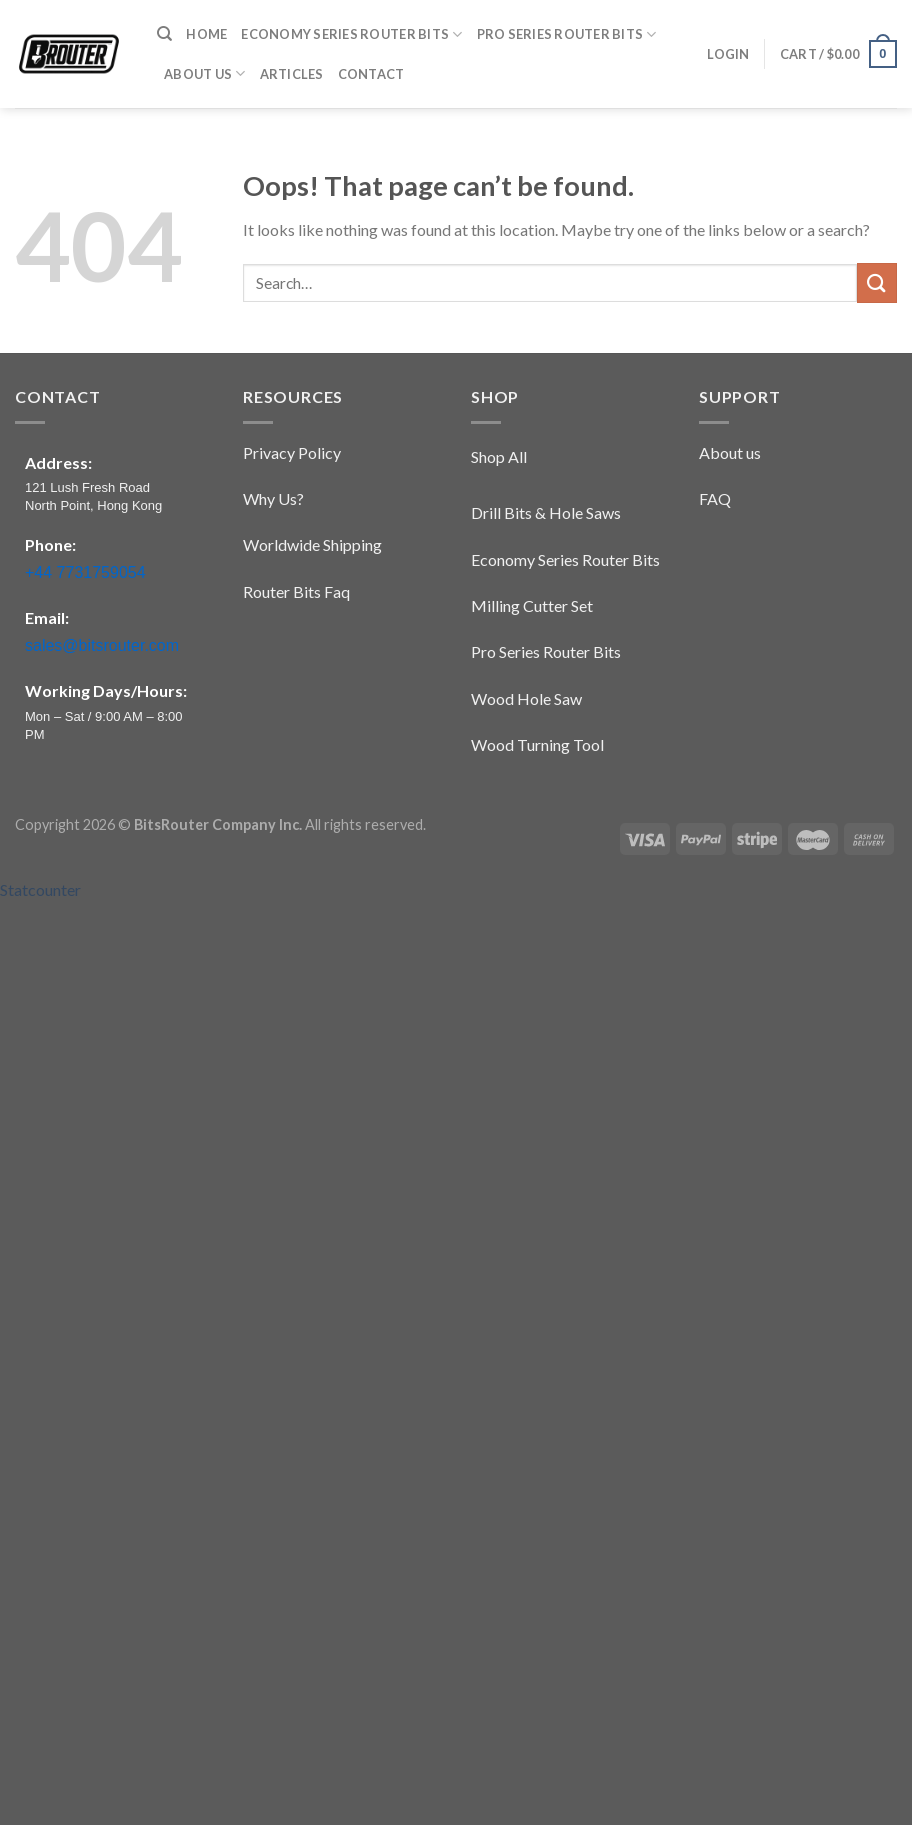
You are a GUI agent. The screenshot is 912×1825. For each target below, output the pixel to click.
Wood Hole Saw (526, 698)
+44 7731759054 (85, 572)
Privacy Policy (292, 452)
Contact (371, 74)
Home (206, 34)
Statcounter (40, 889)
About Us (205, 73)
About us (730, 452)
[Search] (164, 34)
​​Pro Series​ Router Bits (567, 34)
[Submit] (877, 282)
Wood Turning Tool (537, 744)
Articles (292, 74)
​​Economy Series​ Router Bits (351, 34)
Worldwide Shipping (312, 544)
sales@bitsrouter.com (102, 645)
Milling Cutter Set (532, 605)
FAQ (715, 498)
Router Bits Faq (296, 591)
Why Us (270, 498)
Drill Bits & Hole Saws (546, 512)
